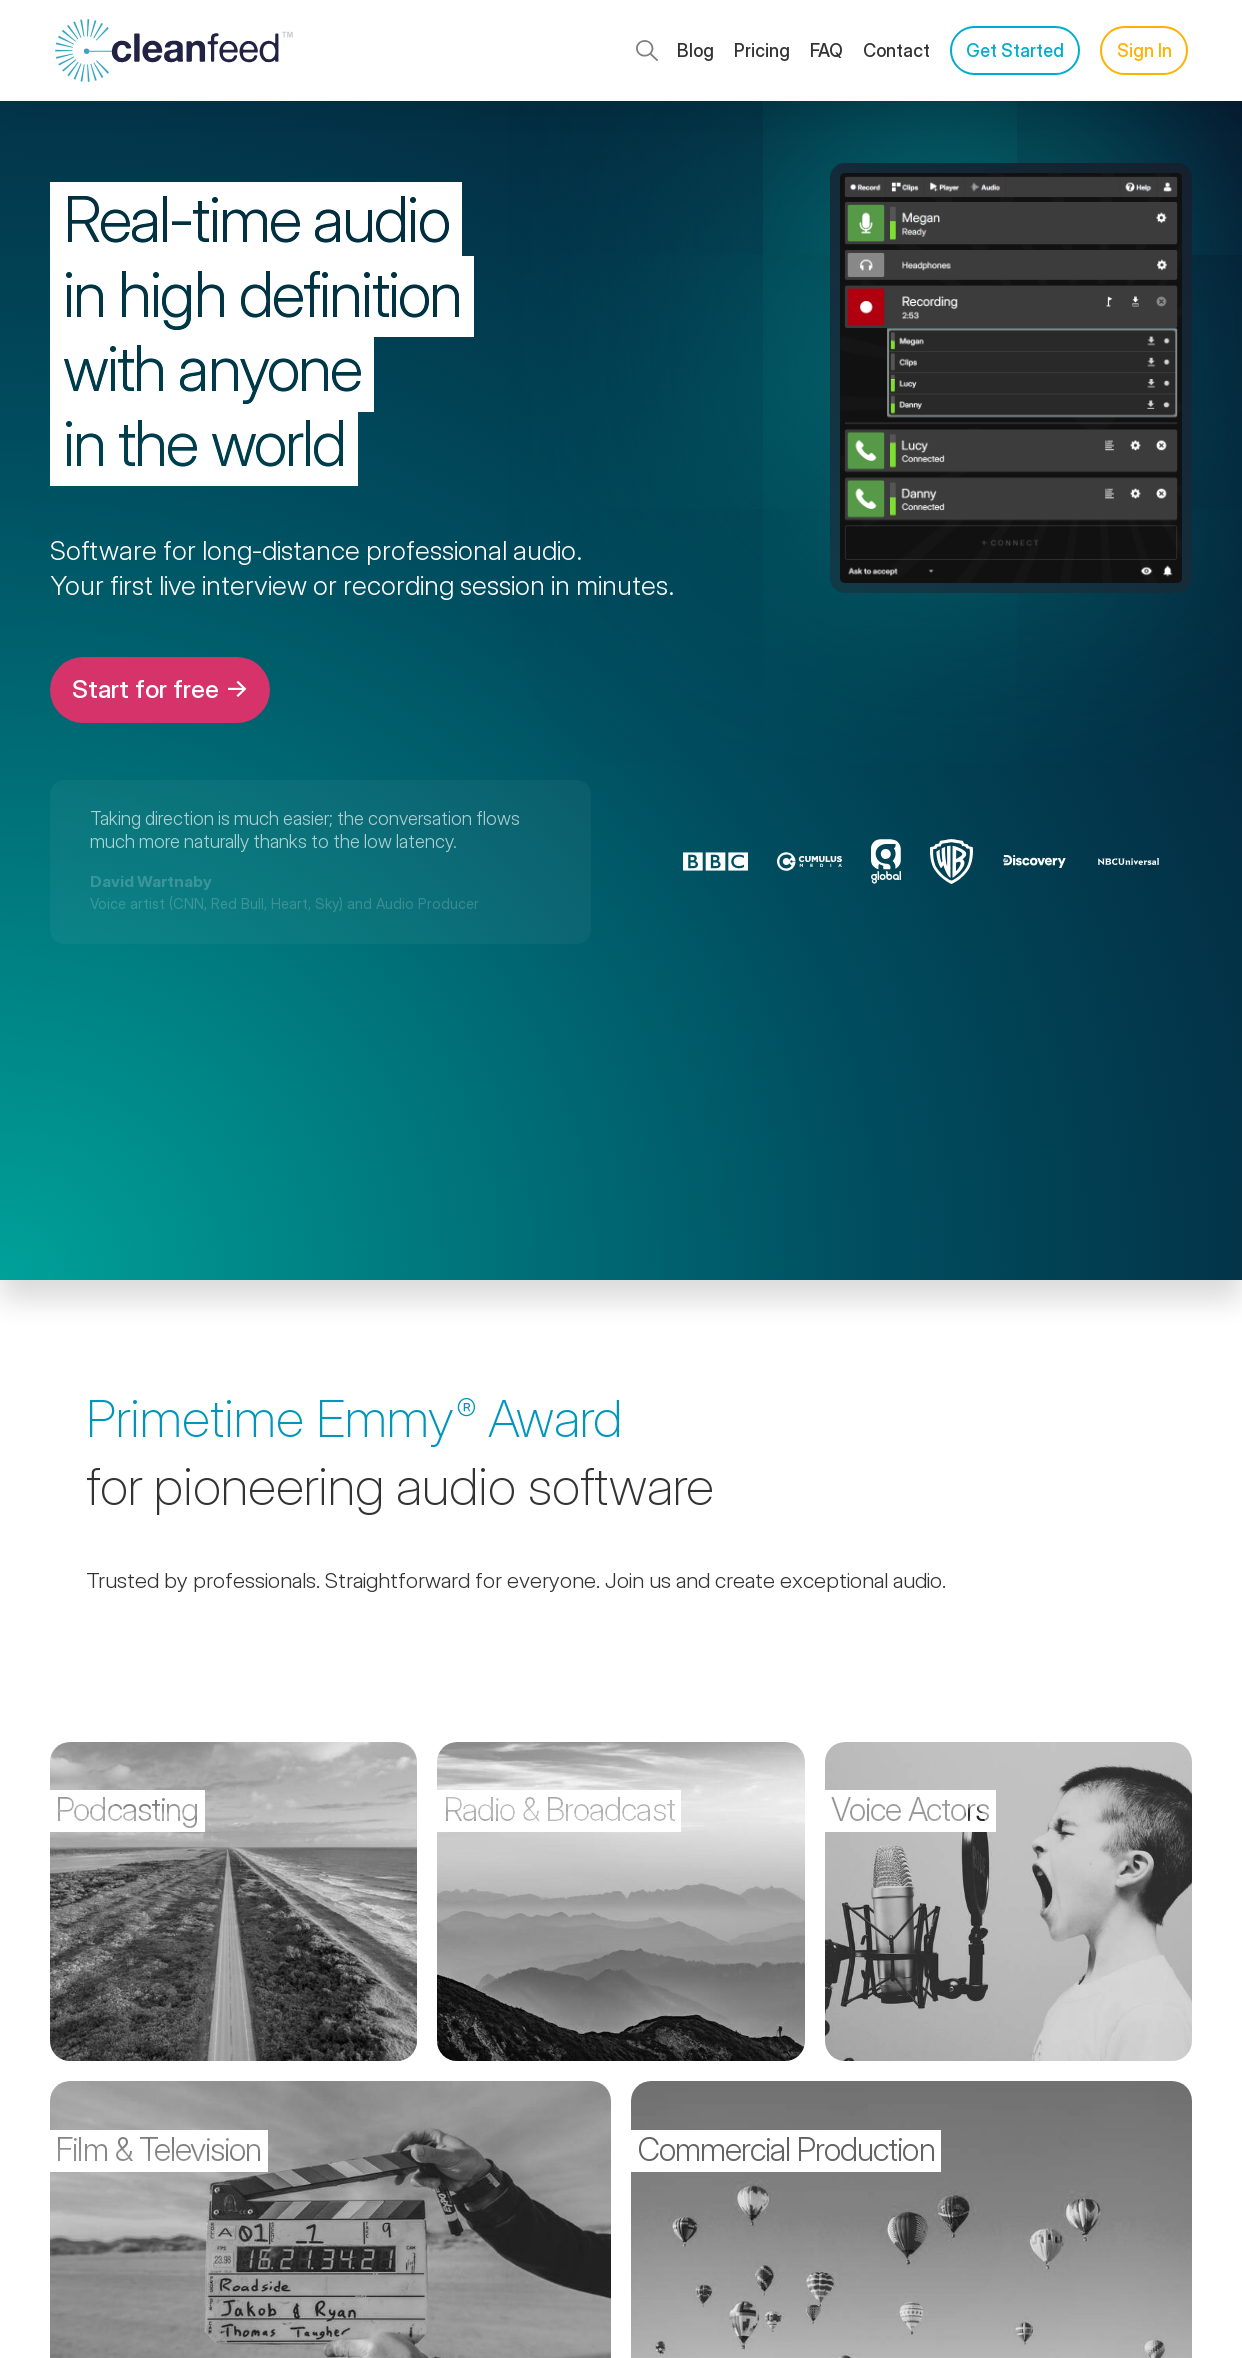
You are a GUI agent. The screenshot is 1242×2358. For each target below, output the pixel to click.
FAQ (826, 50)
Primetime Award (354, 1418)
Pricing (762, 50)
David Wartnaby (151, 881)
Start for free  (160, 689)
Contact (896, 50)
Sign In (1144, 50)
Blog (695, 50)
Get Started (1015, 50)
